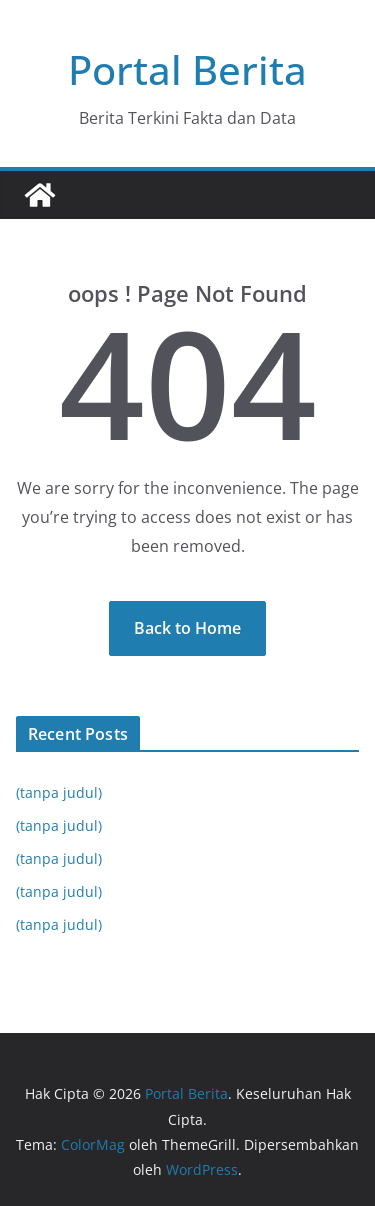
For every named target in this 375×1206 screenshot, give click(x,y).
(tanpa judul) (59, 792)
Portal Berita (187, 69)
